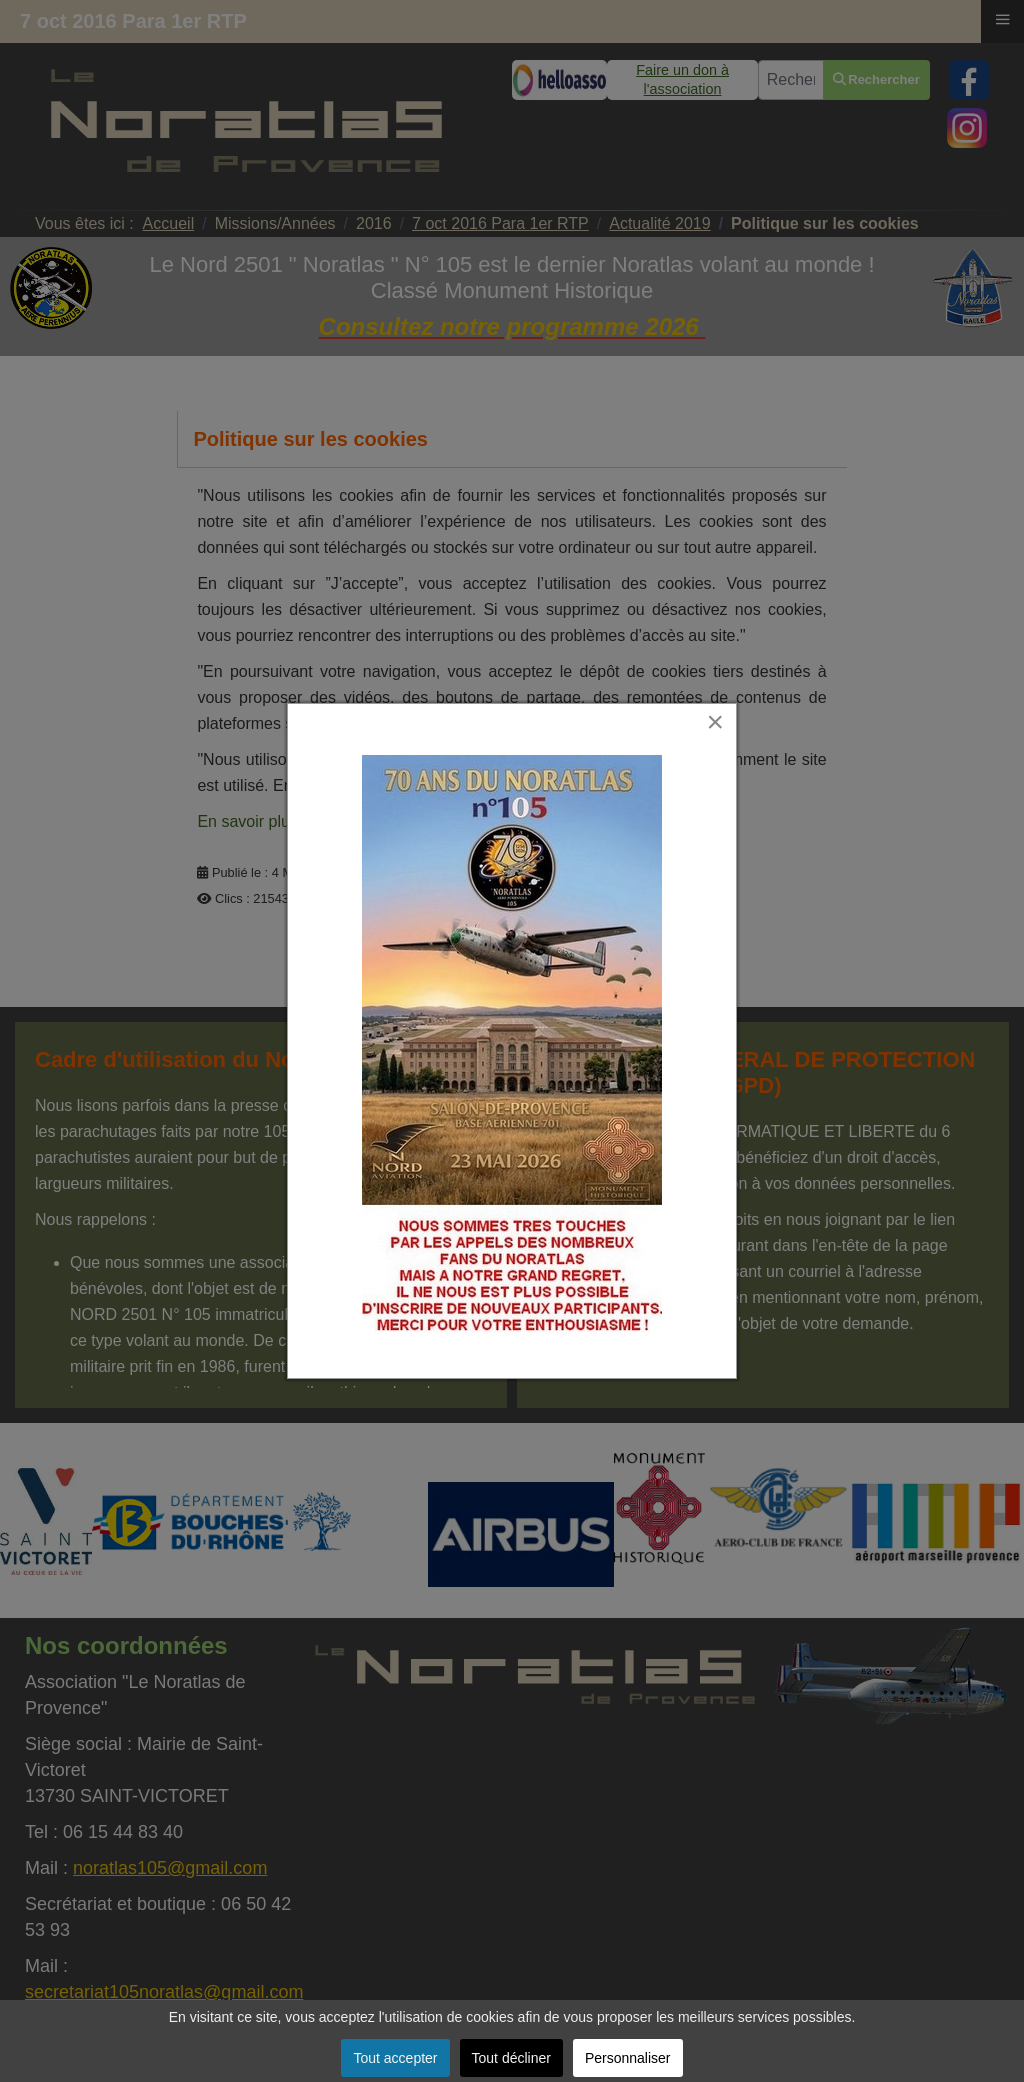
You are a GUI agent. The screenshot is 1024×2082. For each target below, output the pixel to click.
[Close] (732, 694)
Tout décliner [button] (511, 2058)
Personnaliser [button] (628, 2058)
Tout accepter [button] (395, 2058)
